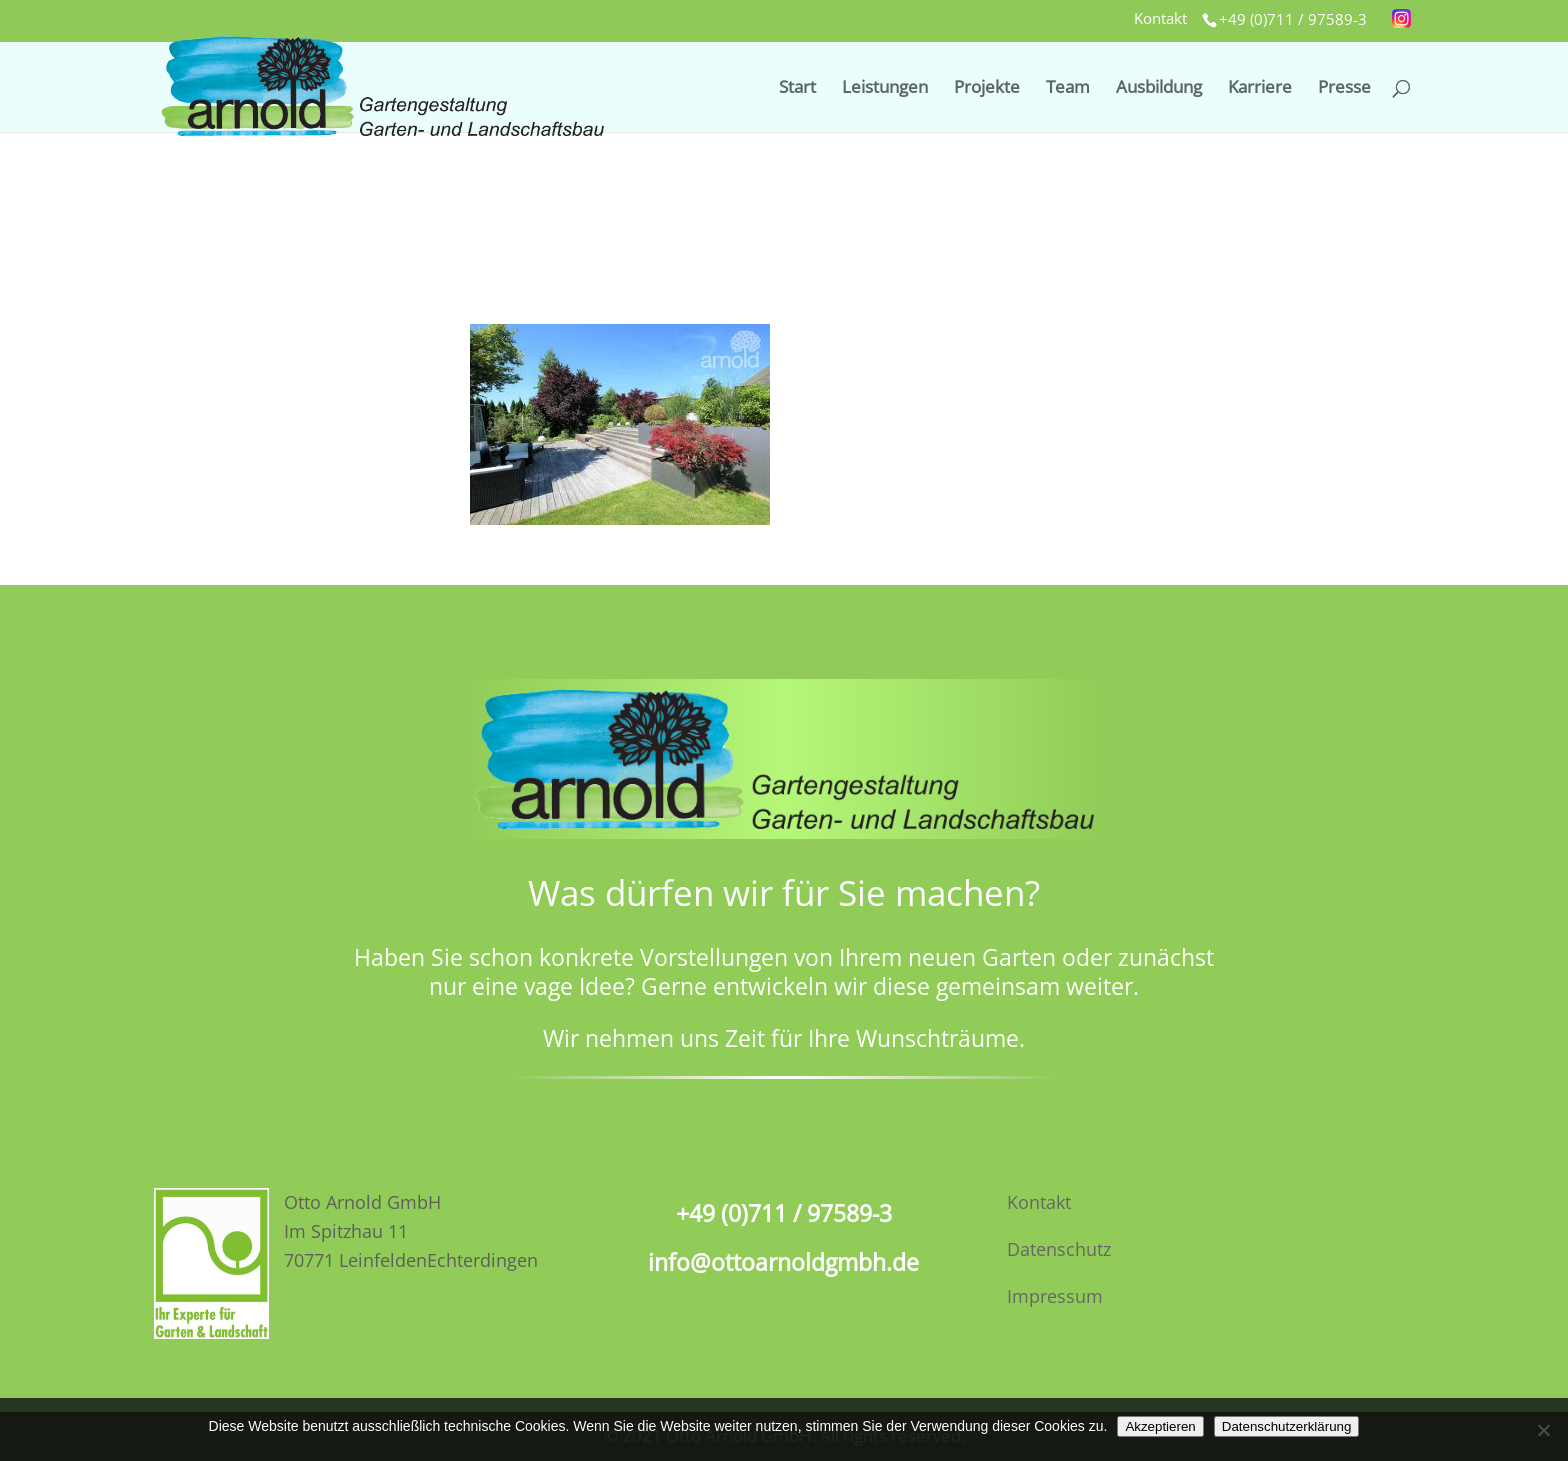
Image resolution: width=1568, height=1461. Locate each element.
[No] (1543, 1430)
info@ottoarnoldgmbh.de (783, 1262)
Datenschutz (1059, 1249)
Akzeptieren (1160, 1426)
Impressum (1055, 1296)
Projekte (987, 89)
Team (1068, 89)
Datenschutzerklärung (1287, 1426)
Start (797, 89)
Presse (1344, 89)
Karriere (1260, 89)
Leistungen (885, 89)
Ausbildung (1159, 89)
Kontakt (1160, 19)
